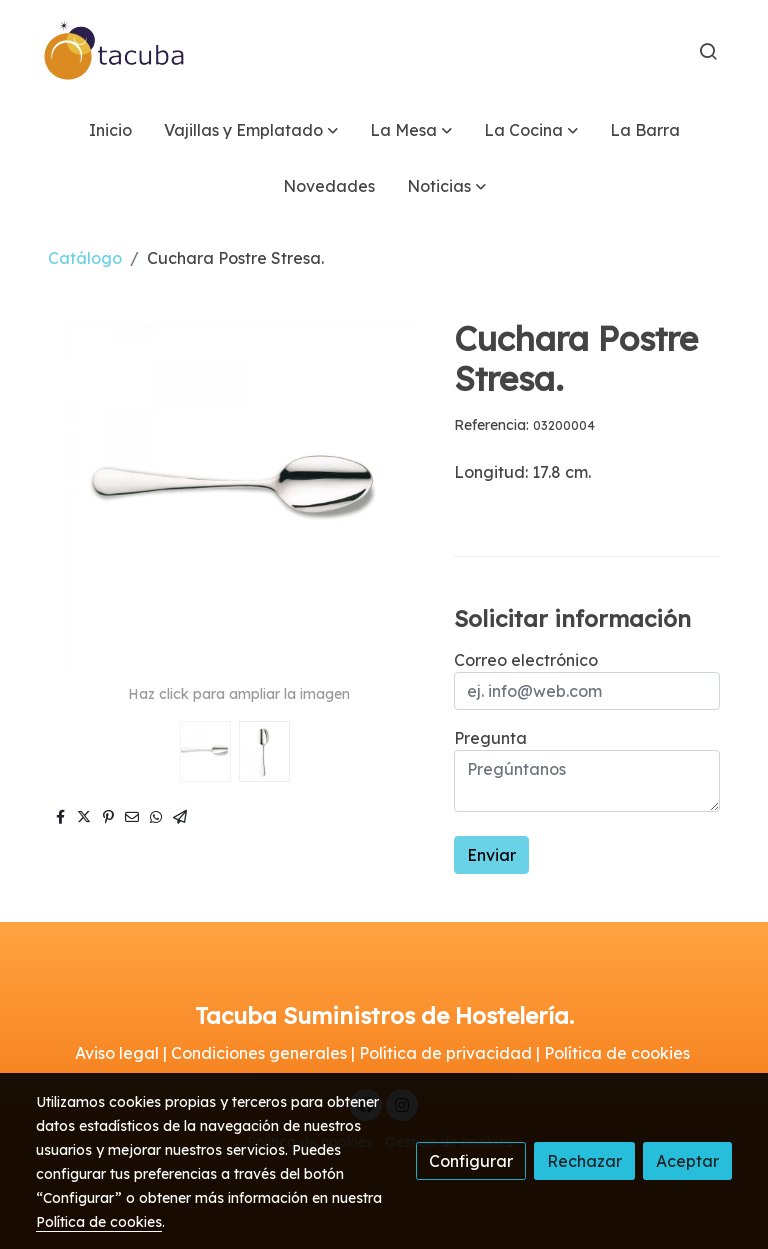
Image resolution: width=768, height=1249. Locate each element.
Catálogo (85, 258)
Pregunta (490, 738)
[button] (251, 130)
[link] (115, 51)
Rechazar (584, 1161)
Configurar (471, 1161)
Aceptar (687, 1161)
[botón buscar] (708, 51)
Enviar (491, 855)
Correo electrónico (526, 660)
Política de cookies (99, 1222)
